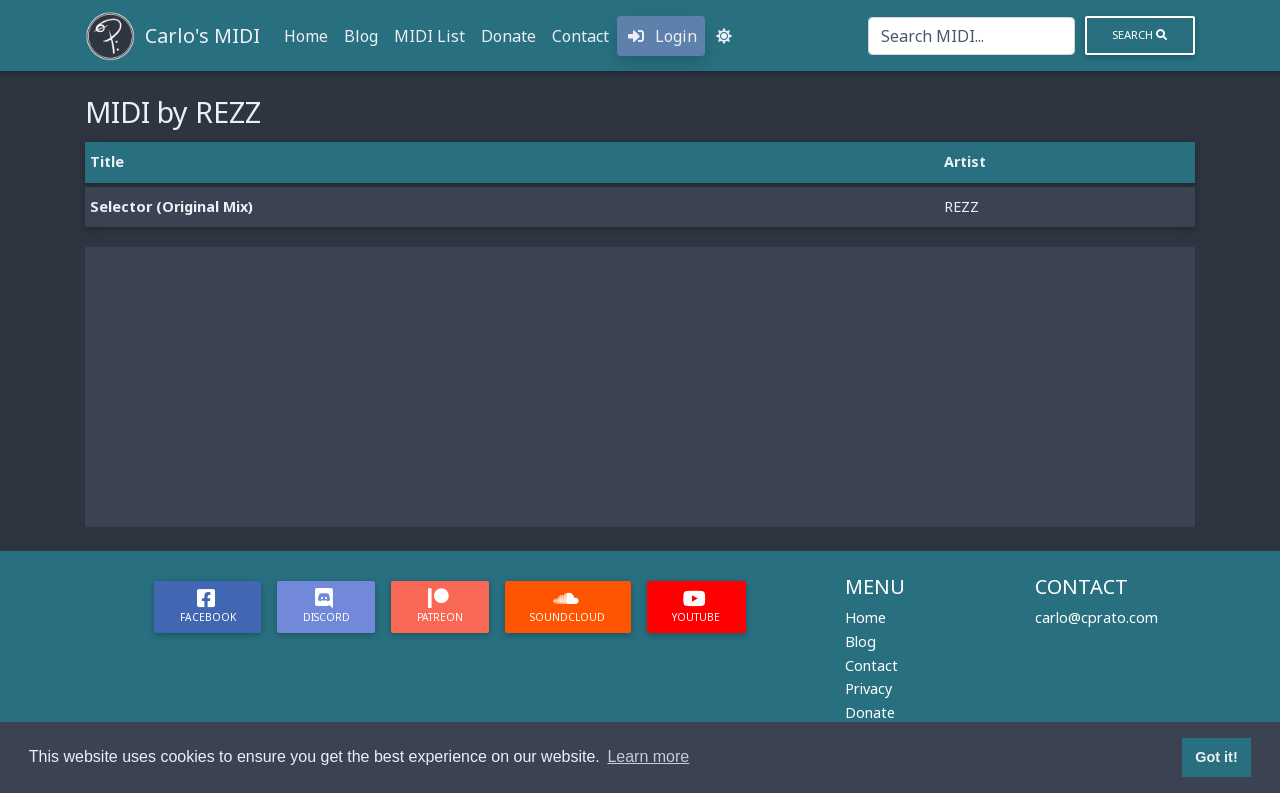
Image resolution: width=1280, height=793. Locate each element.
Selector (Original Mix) (171, 206)
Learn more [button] (648, 756)
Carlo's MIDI (202, 35)
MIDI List (429, 36)
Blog (361, 36)
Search (1139, 34)
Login (661, 36)
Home (306, 36)
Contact (580, 36)
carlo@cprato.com (1096, 617)
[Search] (971, 36)
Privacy (868, 688)
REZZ (961, 206)
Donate (508, 36)
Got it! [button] (1216, 757)
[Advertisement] (640, 387)
